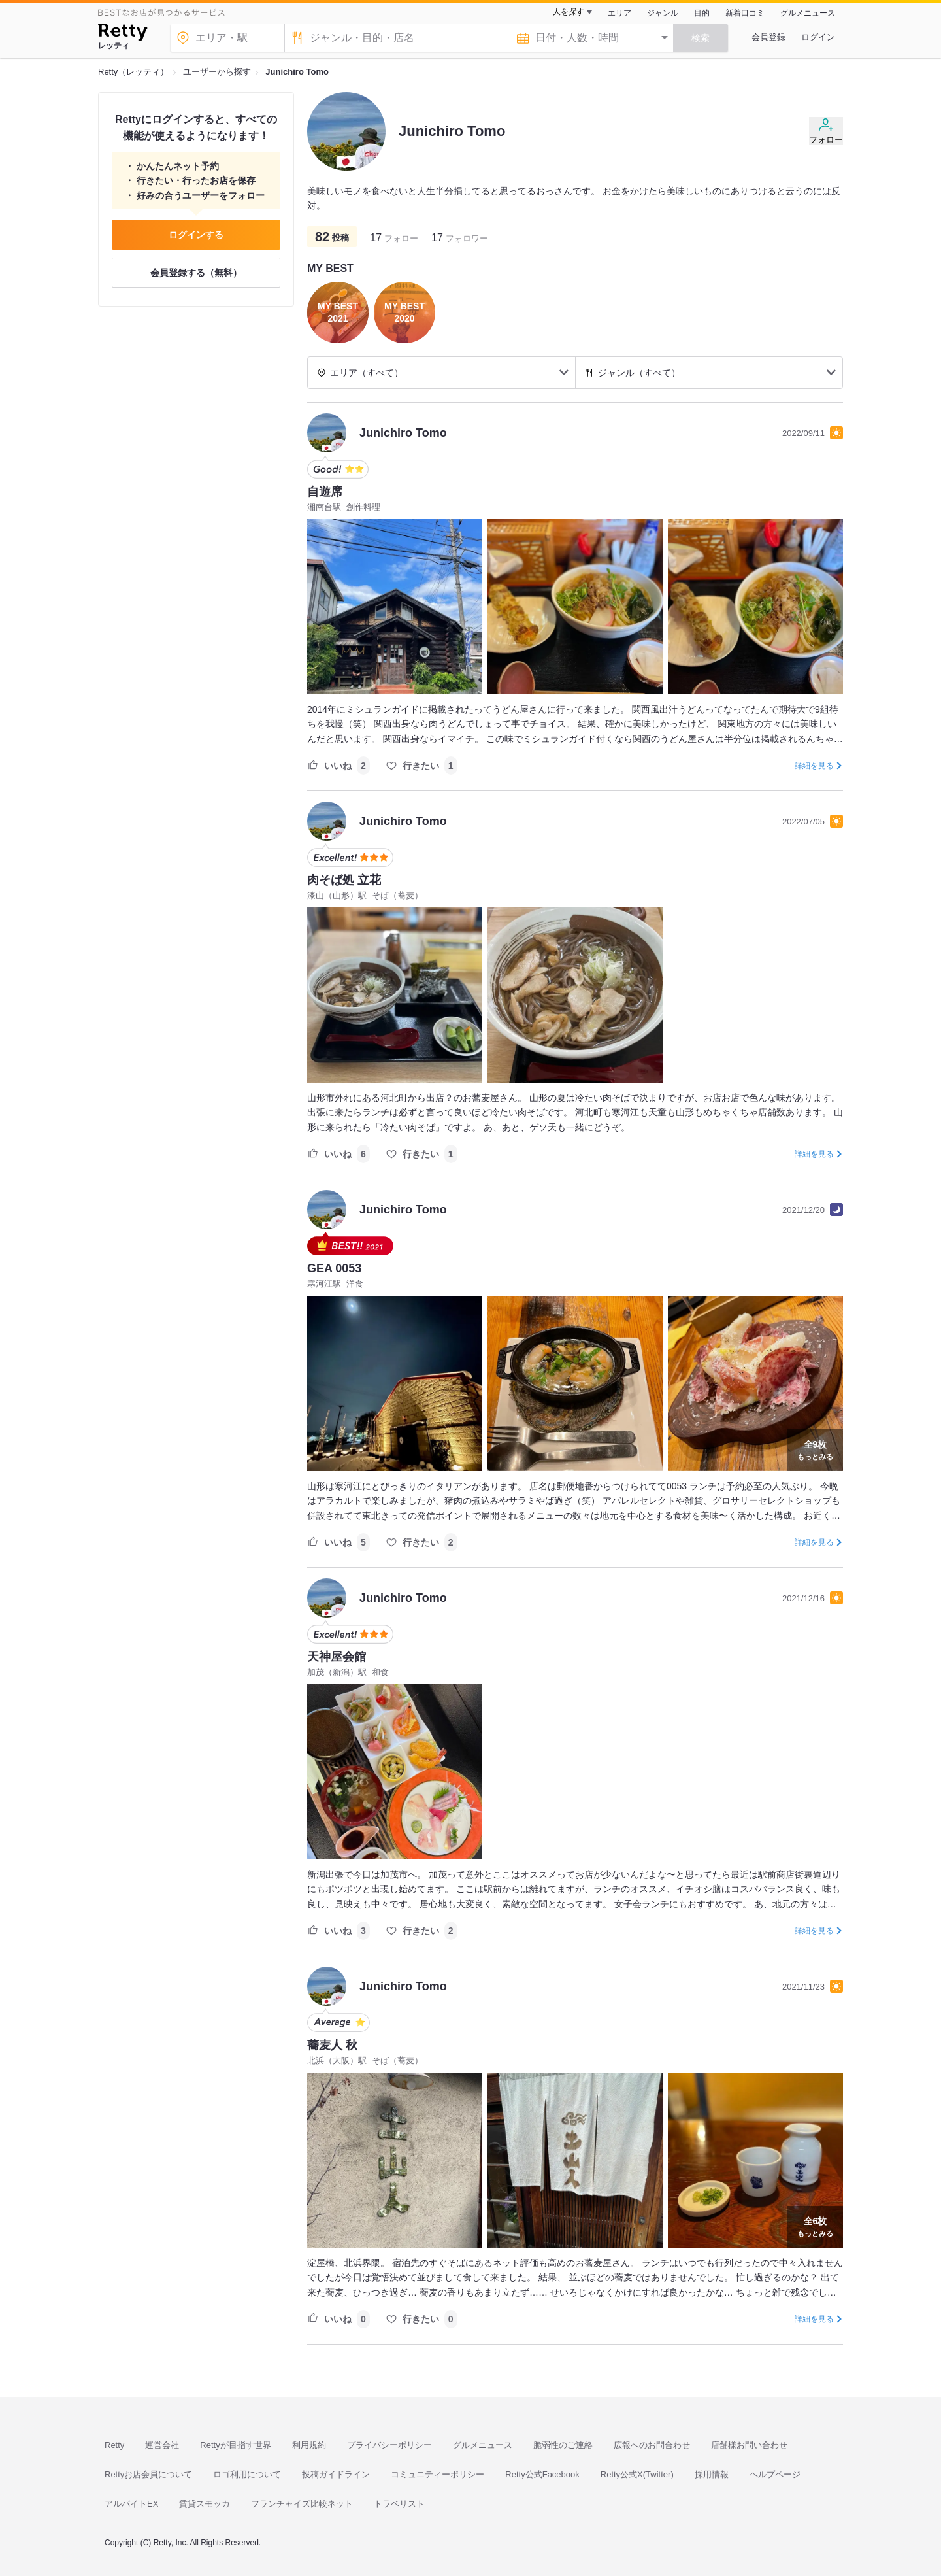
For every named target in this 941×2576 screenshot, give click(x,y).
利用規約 (309, 2445)
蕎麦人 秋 (332, 2045)
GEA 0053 (334, 1268)
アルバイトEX (131, 2504)
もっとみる (815, 1449)
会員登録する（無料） (196, 272)
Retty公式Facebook (542, 2474)
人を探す (568, 11)
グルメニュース (807, 13)
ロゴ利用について (247, 2474)
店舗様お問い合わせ (749, 2445)
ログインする (196, 234)
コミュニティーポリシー (437, 2474)
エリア (619, 13)
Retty (114, 2445)
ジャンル (662, 13)
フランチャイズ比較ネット (302, 2504)
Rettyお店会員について (148, 2474)
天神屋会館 (336, 1656)
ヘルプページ (775, 2474)
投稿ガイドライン (336, 2474)
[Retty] (122, 34)
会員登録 (768, 37)
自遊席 (324, 491)
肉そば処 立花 (344, 880)
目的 (702, 13)
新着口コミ (745, 13)
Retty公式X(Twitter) (637, 2474)
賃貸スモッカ (204, 2504)
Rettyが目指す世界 (235, 2445)
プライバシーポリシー (389, 2445)
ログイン (818, 37)
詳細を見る (814, 765)
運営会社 (162, 2445)
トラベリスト (399, 2504)
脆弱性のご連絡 (563, 2445)
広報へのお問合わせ (652, 2445)
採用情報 (712, 2474)
